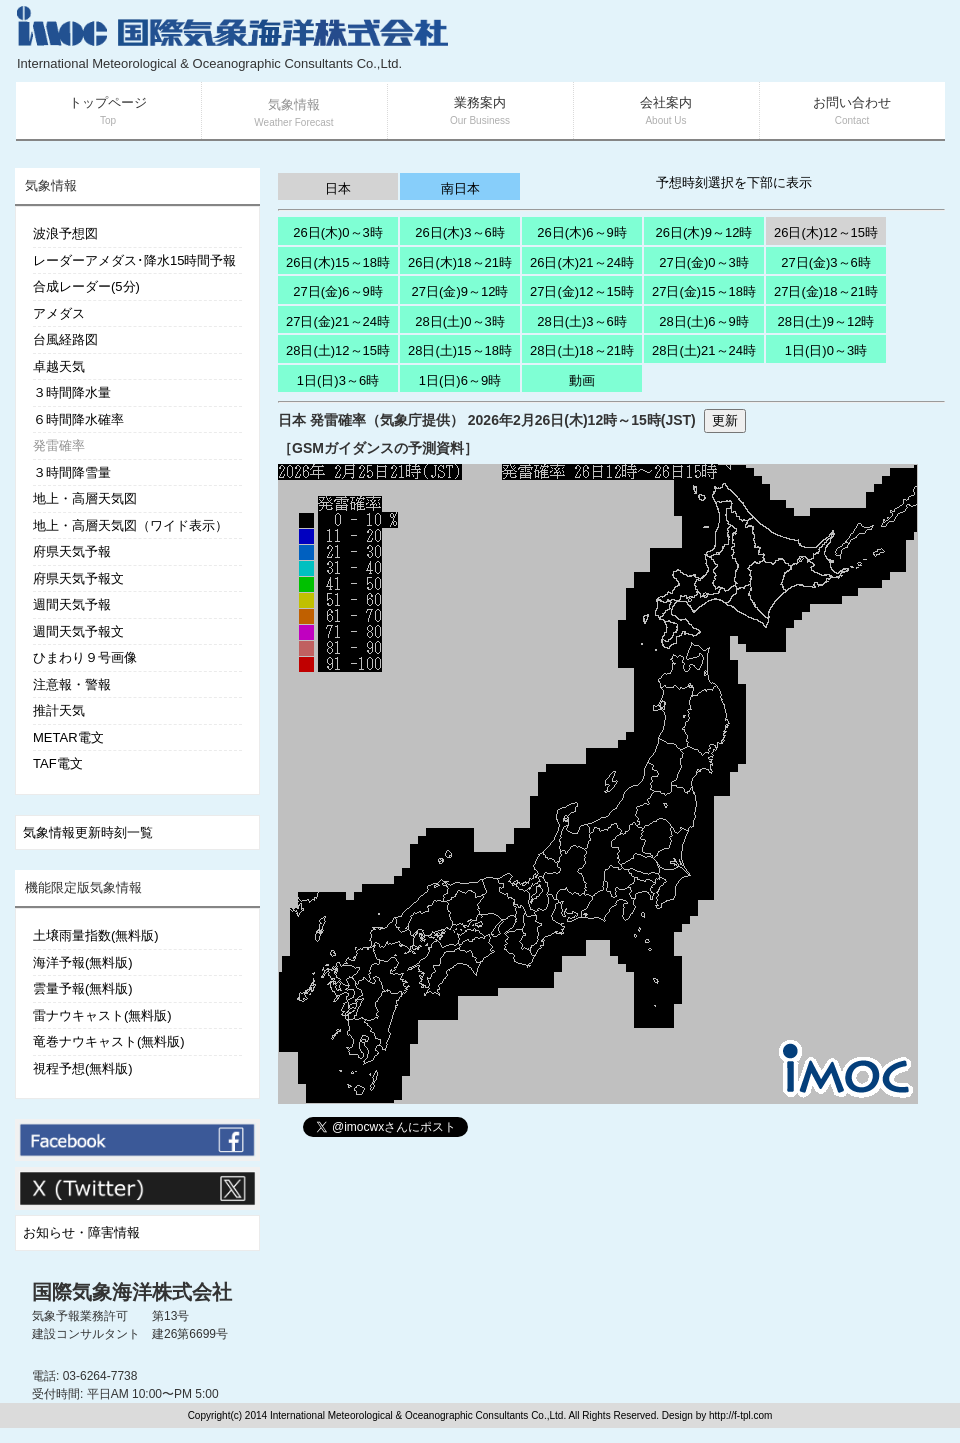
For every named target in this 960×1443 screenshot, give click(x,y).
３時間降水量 (72, 392)
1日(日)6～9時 (460, 380)
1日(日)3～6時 (338, 380)
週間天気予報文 (78, 631)
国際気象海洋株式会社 (132, 1292)
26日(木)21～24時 (582, 262)
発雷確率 (59, 445)
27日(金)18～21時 (826, 291)
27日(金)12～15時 (582, 291)
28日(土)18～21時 (582, 350)
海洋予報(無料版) (83, 962)
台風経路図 (65, 339)
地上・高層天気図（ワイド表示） (130, 525)
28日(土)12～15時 (338, 350)
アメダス (59, 313)
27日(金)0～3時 (704, 262)
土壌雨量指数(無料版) (96, 935)
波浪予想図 (65, 233)
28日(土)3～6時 (582, 321)
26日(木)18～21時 (460, 262)
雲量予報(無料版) (83, 988)
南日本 (460, 188)
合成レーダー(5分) (86, 286)
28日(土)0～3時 (460, 321)
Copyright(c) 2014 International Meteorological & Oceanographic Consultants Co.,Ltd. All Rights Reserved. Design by (448, 1415)
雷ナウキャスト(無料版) (102, 1015)
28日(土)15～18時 (460, 350)
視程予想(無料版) (83, 1068)
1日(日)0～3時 (826, 350)
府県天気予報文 (78, 578)
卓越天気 (59, 366)
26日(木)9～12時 (704, 232)
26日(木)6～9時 (582, 232)
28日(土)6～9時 (704, 321)
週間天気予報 (72, 604)
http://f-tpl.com (740, 1415)
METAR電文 (68, 737)
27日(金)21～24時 (338, 321)
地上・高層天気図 (85, 498)
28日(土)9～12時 (826, 321)
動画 (582, 380)
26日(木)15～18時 (338, 262)
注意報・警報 (72, 684)
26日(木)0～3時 (338, 232)
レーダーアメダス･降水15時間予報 (134, 260)
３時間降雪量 (72, 472)
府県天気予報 (72, 551)
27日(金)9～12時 (460, 291)
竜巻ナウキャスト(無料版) (109, 1041)
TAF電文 (58, 763)
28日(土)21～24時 (704, 350)
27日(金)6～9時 (338, 291)
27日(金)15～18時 (704, 291)
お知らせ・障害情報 (81, 1232)
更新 (725, 420)
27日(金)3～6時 (826, 262)
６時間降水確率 (78, 419)
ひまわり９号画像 (85, 657)
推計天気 (59, 710)
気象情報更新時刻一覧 (88, 832)
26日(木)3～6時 (460, 232)
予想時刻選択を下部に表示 (734, 182)
